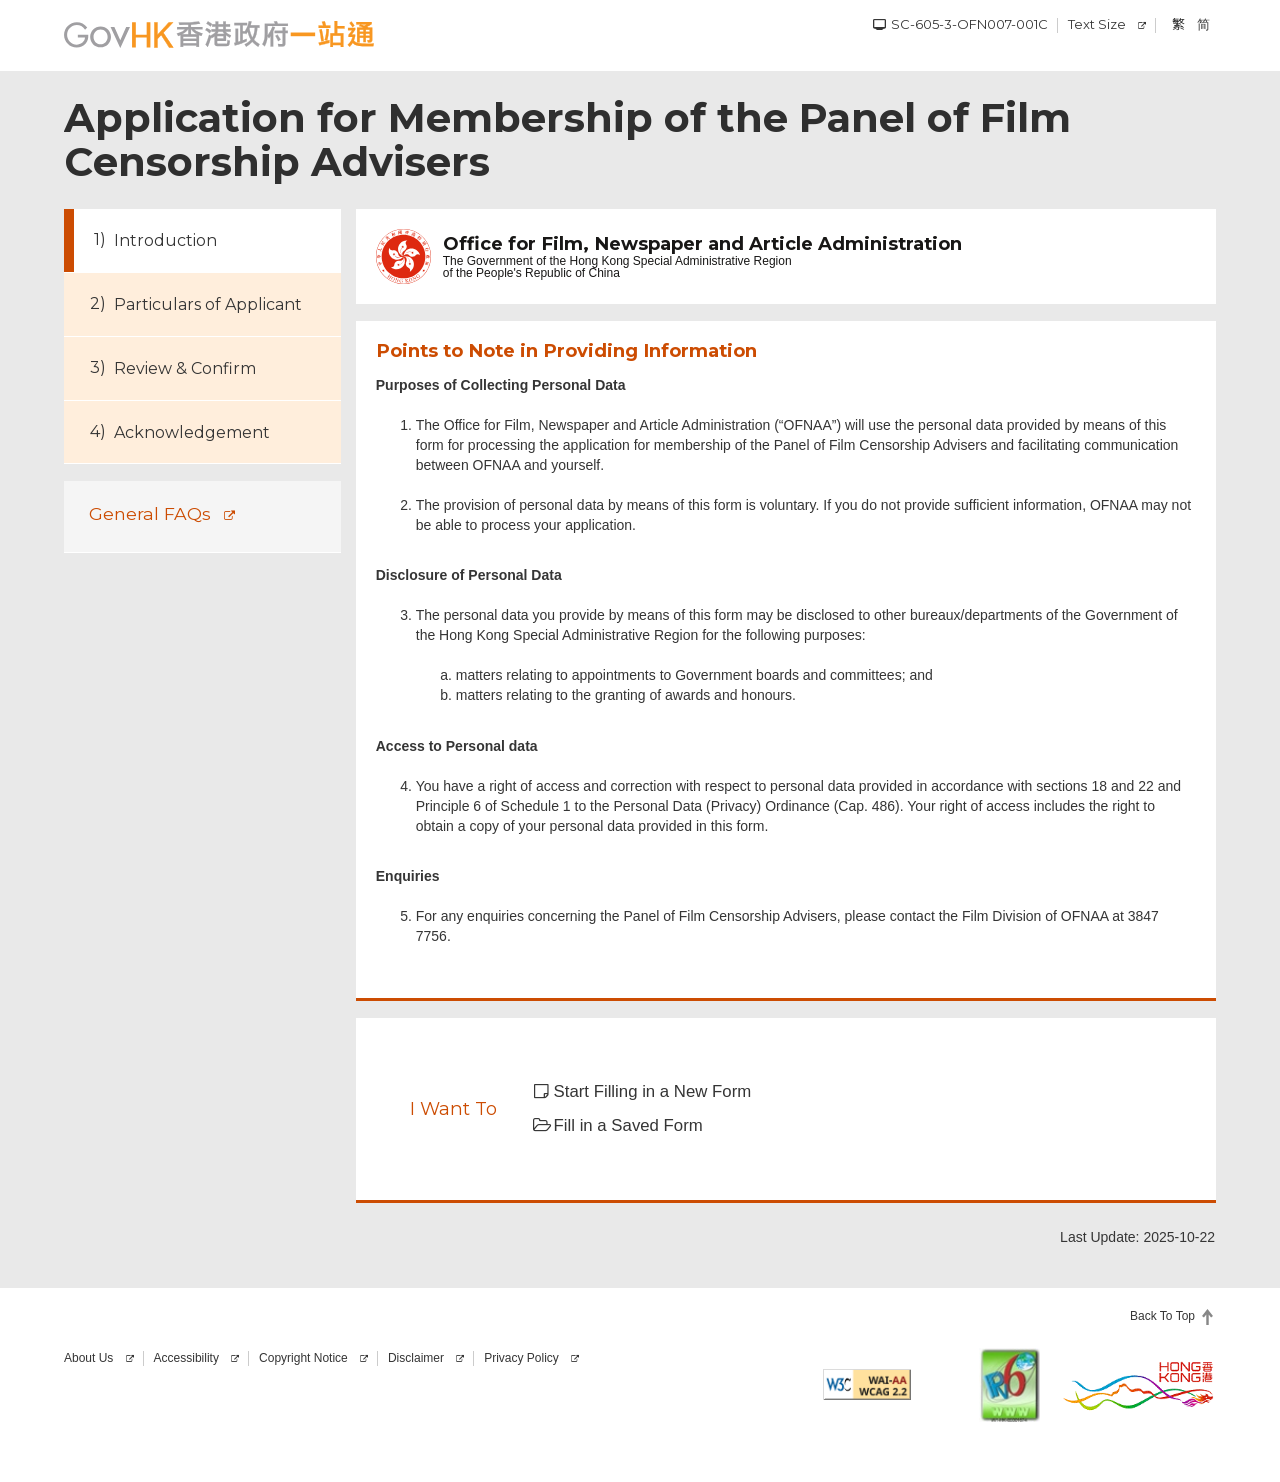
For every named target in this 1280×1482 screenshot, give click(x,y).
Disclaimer (416, 1358)
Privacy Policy (521, 1358)
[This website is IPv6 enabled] (1010, 1385)
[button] (655, 1092)
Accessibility (186, 1358)
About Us (88, 1358)
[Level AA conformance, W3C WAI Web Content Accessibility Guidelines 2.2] (867, 1384)
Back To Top (1162, 1316)
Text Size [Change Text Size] (1097, 24)
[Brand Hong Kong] (1139, 1385)
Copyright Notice (303, 1358)
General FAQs (150, 513)
